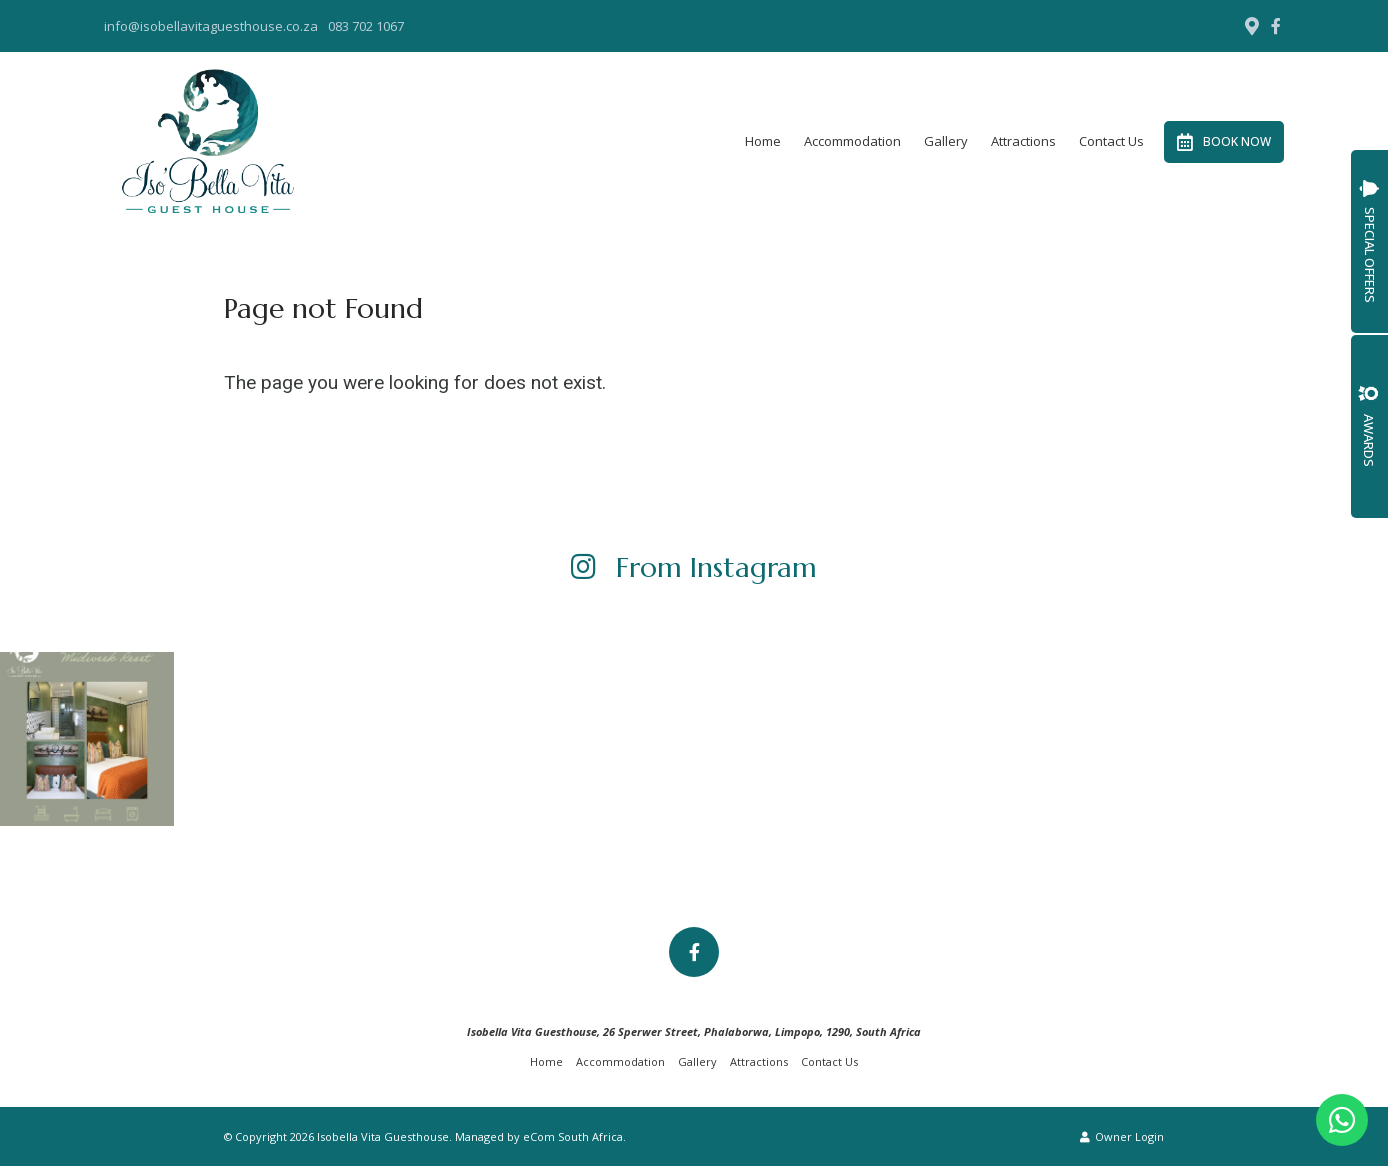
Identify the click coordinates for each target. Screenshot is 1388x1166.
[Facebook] (1276, 26)
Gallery (946, 141)
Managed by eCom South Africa (539, 1136)
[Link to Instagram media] (87, 739)
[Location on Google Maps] (1251, 25)
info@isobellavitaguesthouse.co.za (211, 26)
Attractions (1023, 141)
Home (763, 141)
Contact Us (1111, 141)
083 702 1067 (366, 26)
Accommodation (852, 141)
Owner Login (1122, 1136)
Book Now (1224, 142)
